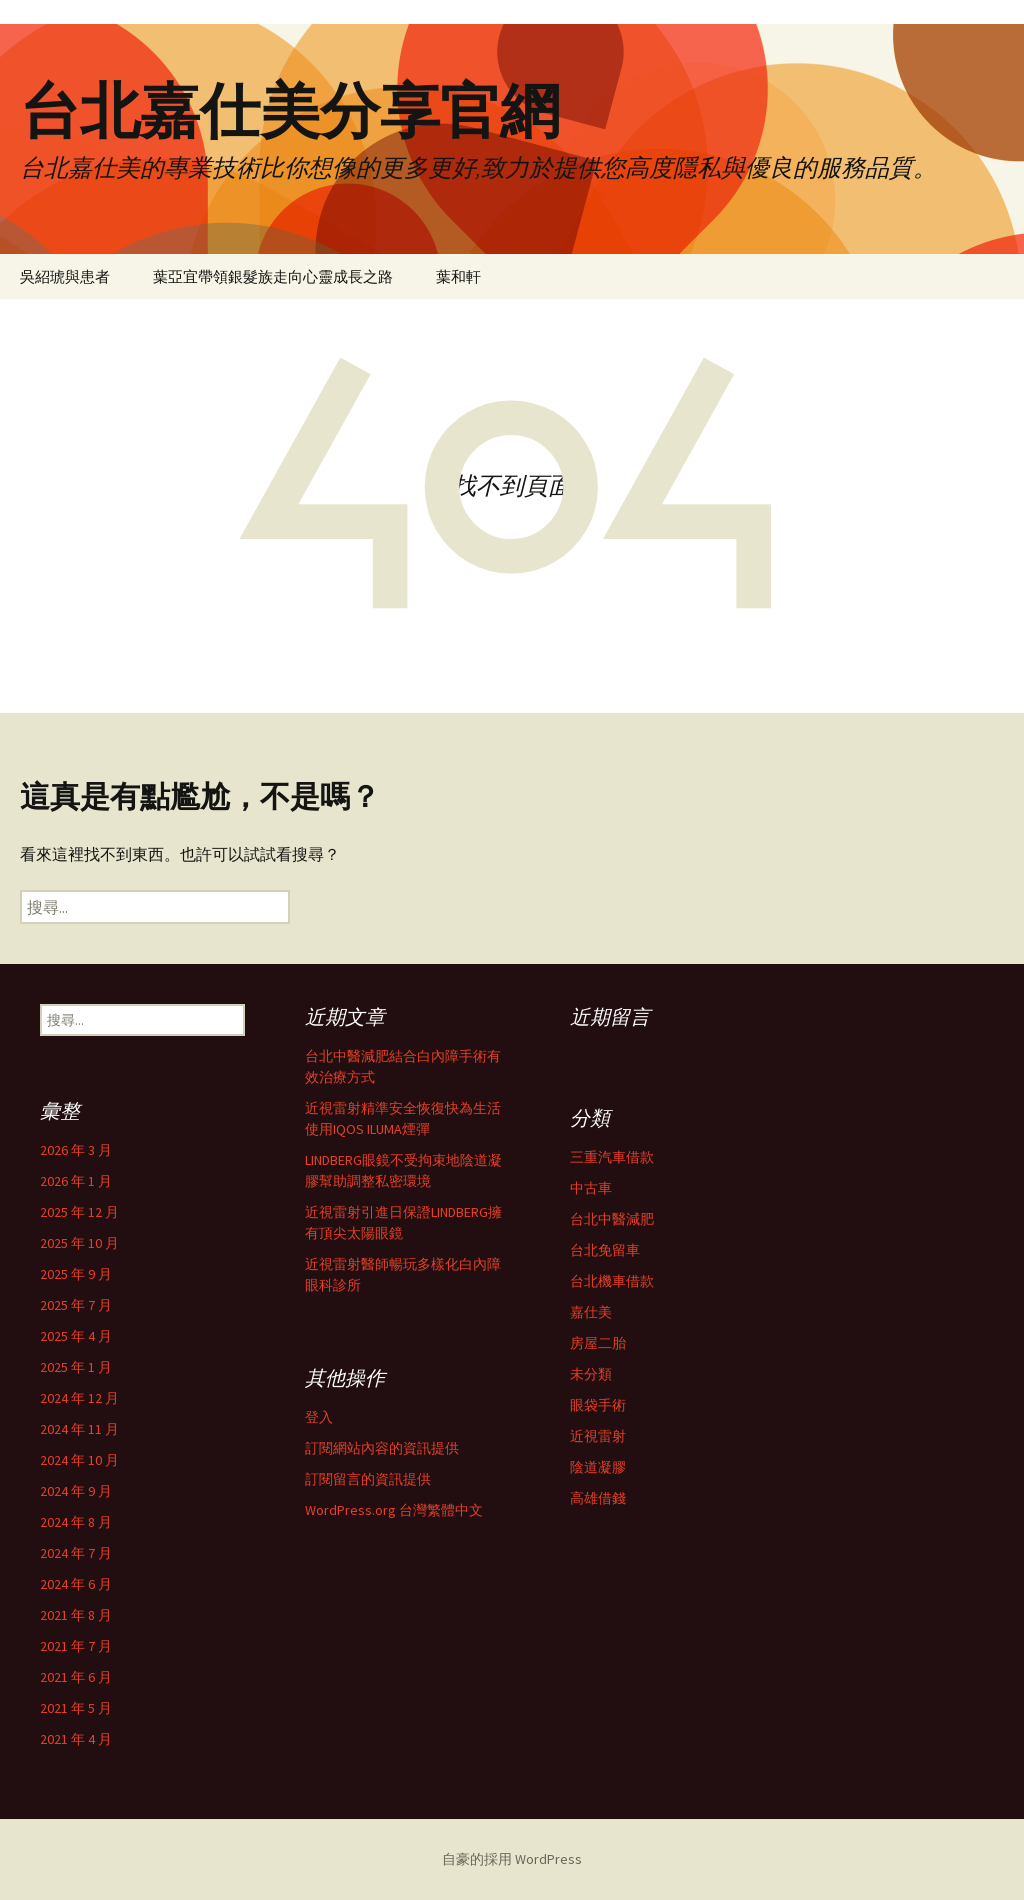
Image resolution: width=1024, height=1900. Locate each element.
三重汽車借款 (612, 1157)
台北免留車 (605, 1250)
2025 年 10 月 (79, 1243)
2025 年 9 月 (76, 1274)
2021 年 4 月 (76, 1739)
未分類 (591, 1374)
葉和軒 (458, 276)
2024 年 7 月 (76, 1553)
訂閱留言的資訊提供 (368, 1479)
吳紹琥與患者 (65, 276)
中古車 (591, 1188)
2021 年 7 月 (76, 1646)
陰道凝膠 (598, 1467)
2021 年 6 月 (76, 1677)
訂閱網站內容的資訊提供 (382, 1448)
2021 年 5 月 (76, 1708)
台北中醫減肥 (612, 1219)
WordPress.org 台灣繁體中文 (394, 1510)
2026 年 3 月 (76, 1150)
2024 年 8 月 (76, 1522)
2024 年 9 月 (76, 1491)
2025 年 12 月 (79, 1212)
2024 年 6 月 (76, 1584)
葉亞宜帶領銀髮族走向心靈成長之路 (273, 276)
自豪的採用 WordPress (512, 1859)
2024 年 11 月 (79, 1429)
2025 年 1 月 (76, 1367)
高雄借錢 (598, 1498)
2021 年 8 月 (76, 1615)
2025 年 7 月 (76, 1305)
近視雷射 (598, 1436)
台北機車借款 (612, 1281)
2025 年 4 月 (76, 1336)
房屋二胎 (598, 1343)
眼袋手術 (598, 1405)
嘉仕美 (591, 1312)
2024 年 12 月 (79, 1398)
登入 (319, 1417)
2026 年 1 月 (76, 1181)
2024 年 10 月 (79, 1460)
